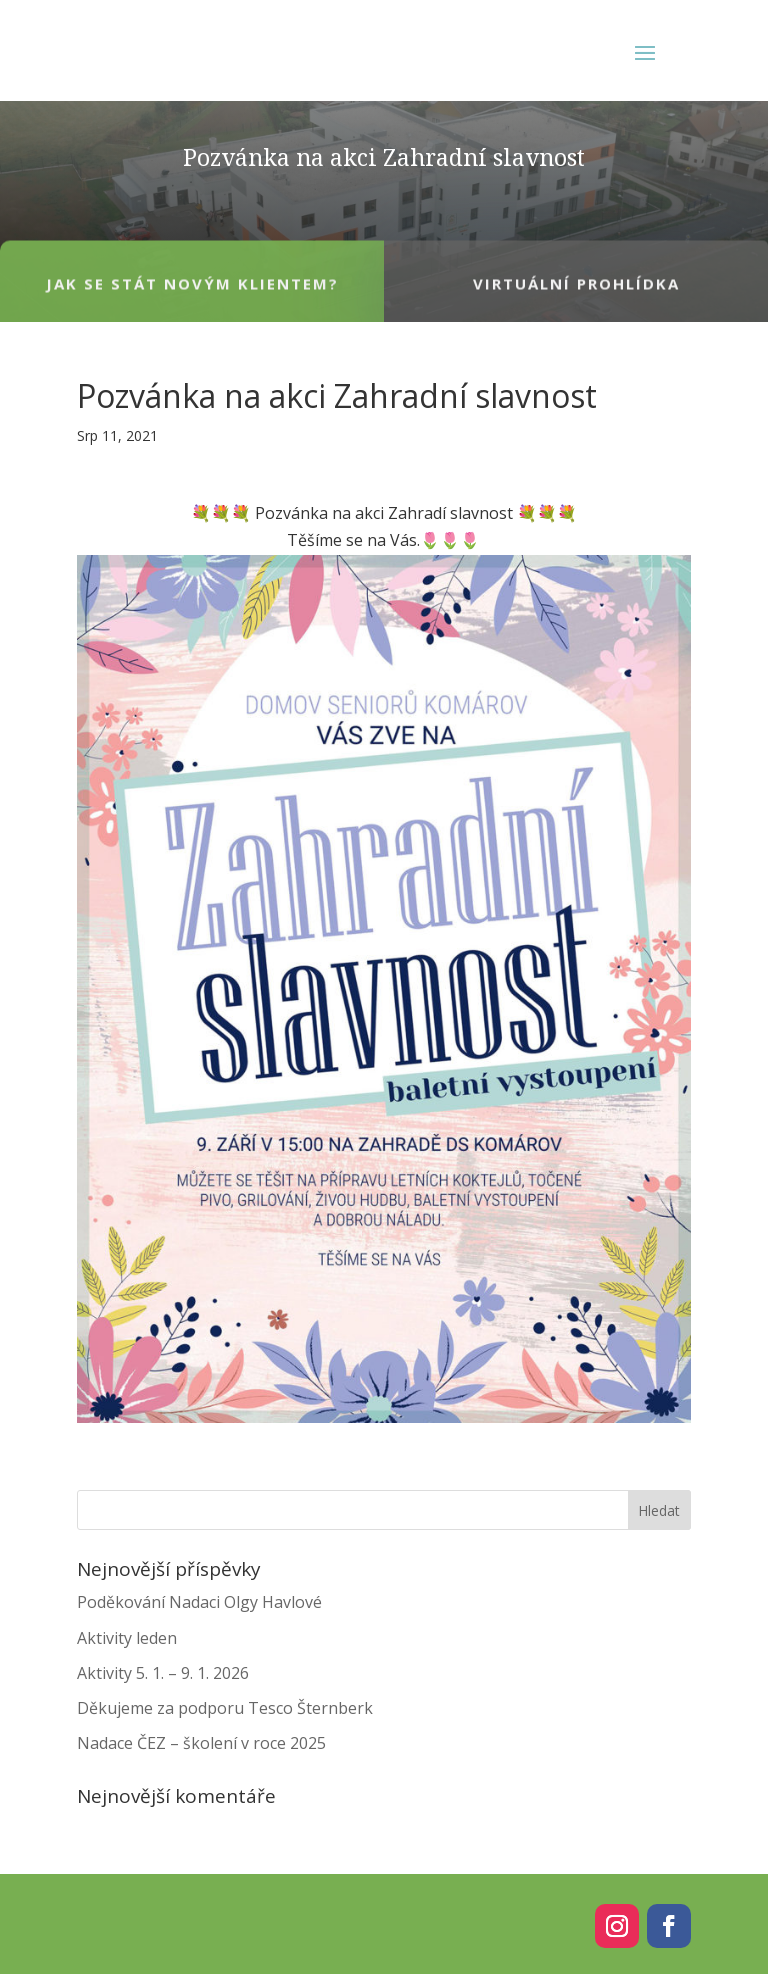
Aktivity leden (127, 1638)
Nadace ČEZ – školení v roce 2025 (201, 1743)
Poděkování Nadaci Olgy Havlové (199, 1602)
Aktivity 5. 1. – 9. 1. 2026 (163, 1673)
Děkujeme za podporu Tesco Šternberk (225, 1708)
